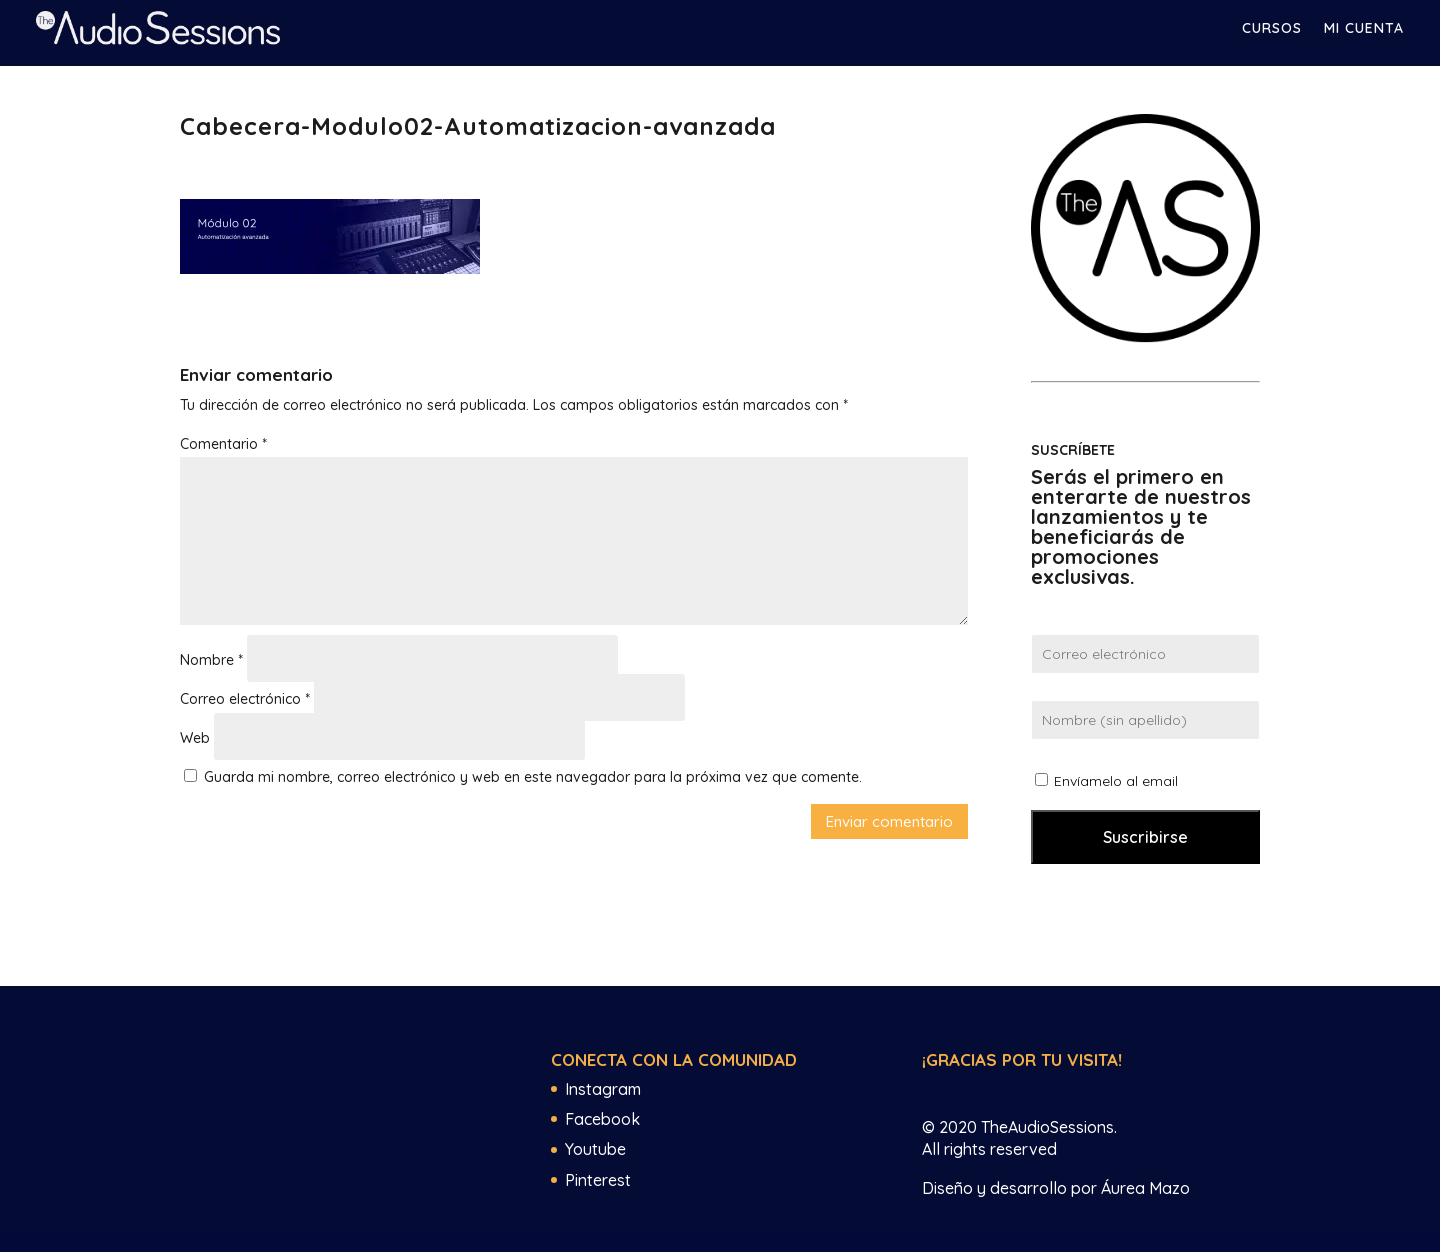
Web (195, 738)
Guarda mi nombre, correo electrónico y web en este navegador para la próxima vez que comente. (533, 777)
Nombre (211, 660)
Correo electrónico (245, 699)
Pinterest (598, 1180)
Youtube (595, 1149)
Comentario (223, 444)
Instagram (603, 1089)
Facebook (602, 1119)
